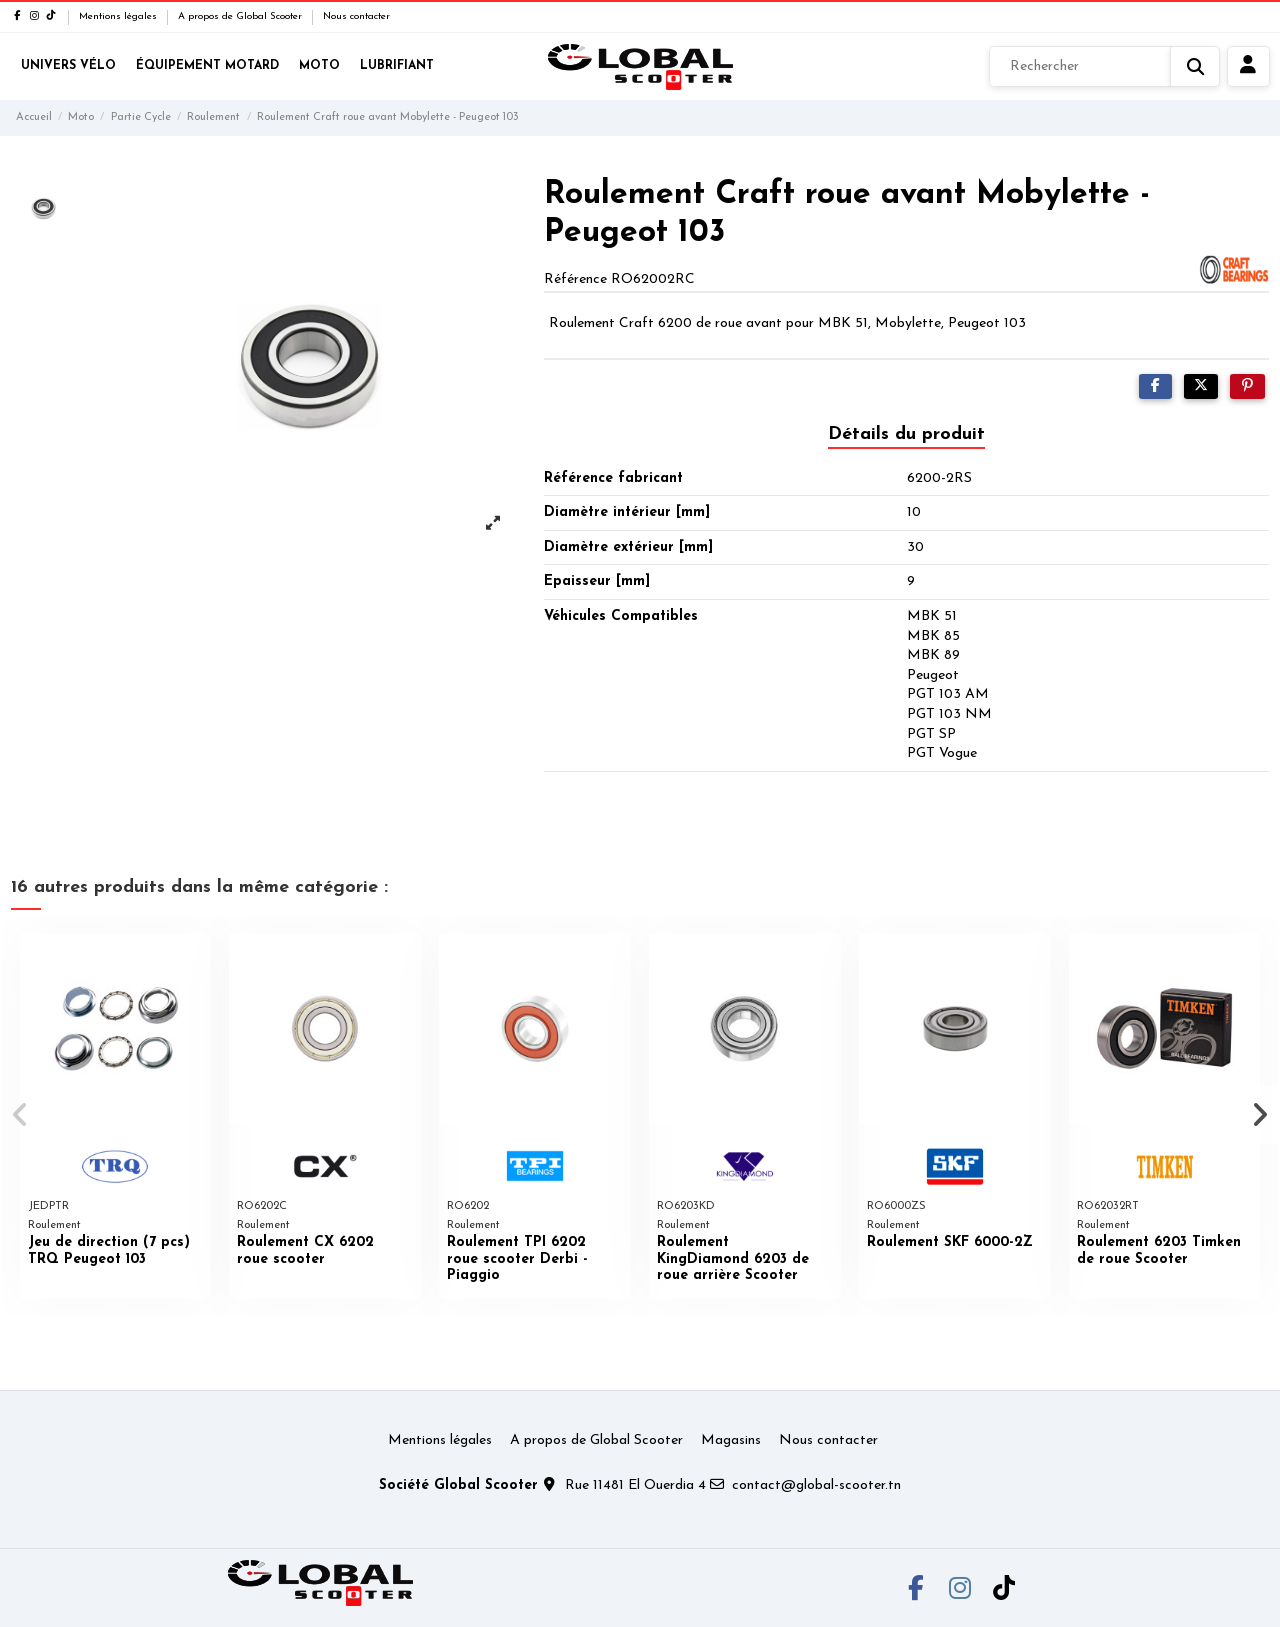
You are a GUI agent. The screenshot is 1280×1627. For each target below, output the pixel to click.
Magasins (731, 1440)
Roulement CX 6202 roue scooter (305, 1251)
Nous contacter (356, 16)
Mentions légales (119, 16)
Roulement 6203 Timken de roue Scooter (1159, 1251)
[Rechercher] (1104, 67)
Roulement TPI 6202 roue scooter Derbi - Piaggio (517, 1259)
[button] (21, 1115)
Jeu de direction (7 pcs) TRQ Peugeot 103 (109, 1251)
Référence (575, 279)
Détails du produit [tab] (906, 434)
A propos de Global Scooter (241, 16)
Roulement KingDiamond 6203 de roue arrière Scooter (733, 1259)
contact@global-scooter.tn (816, 1485)
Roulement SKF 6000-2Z (950, 1242)
